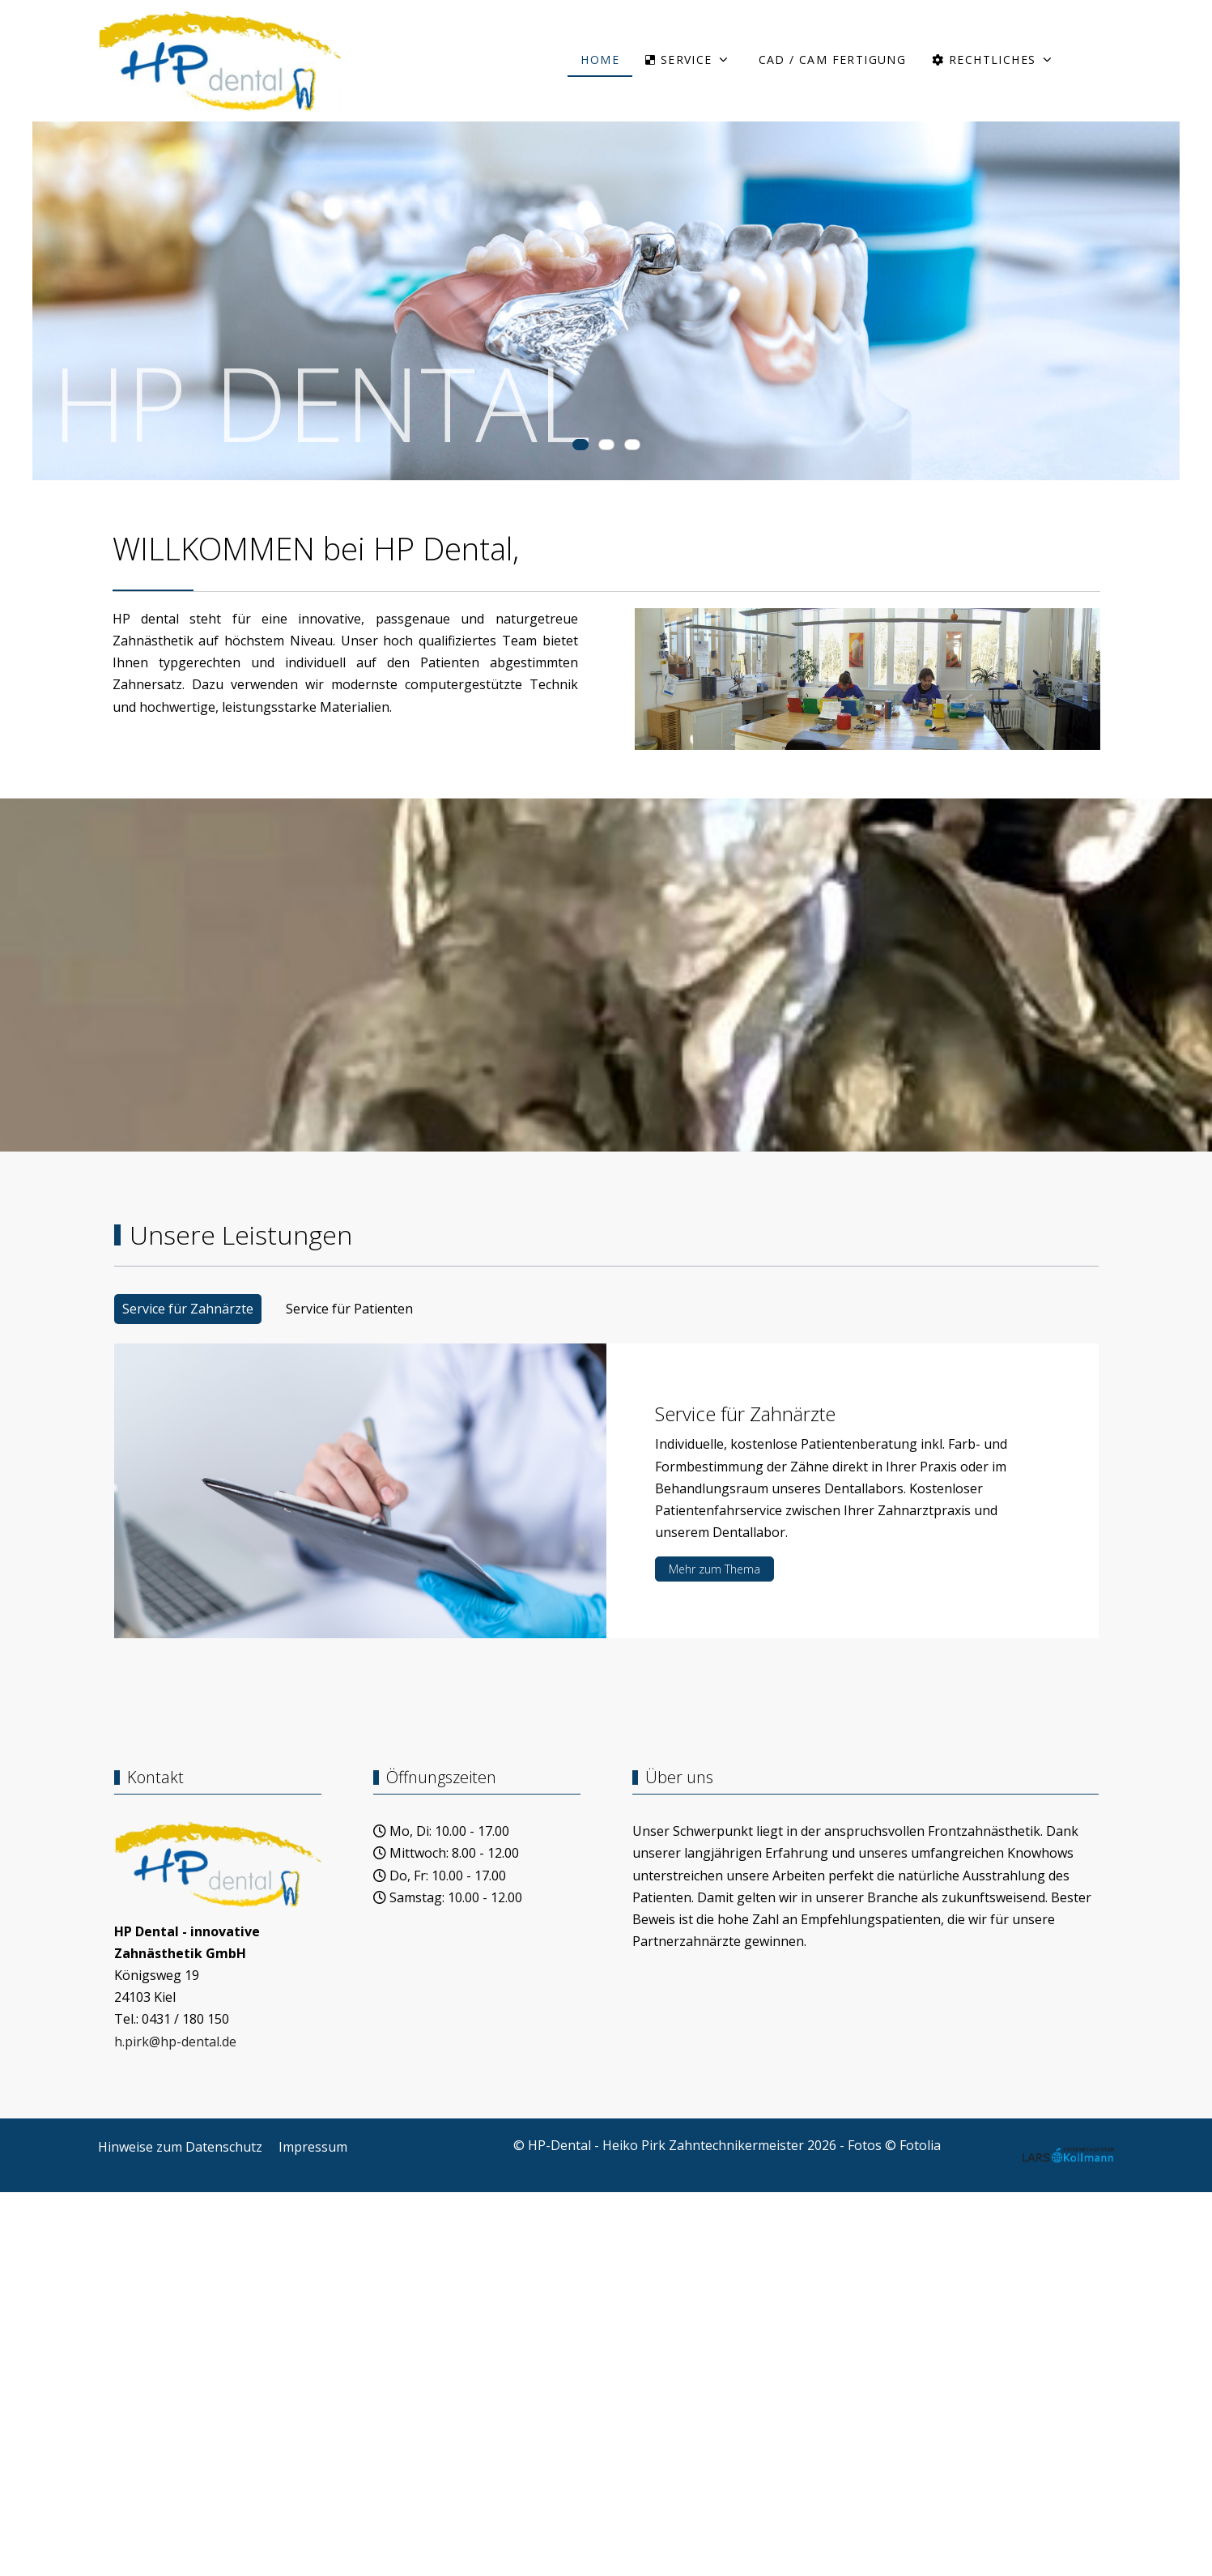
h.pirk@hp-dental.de (175, 2041)
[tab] (580, 444)
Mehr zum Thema (714, 1569)
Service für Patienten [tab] (349, 1309)
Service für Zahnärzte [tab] (187, 1309)
